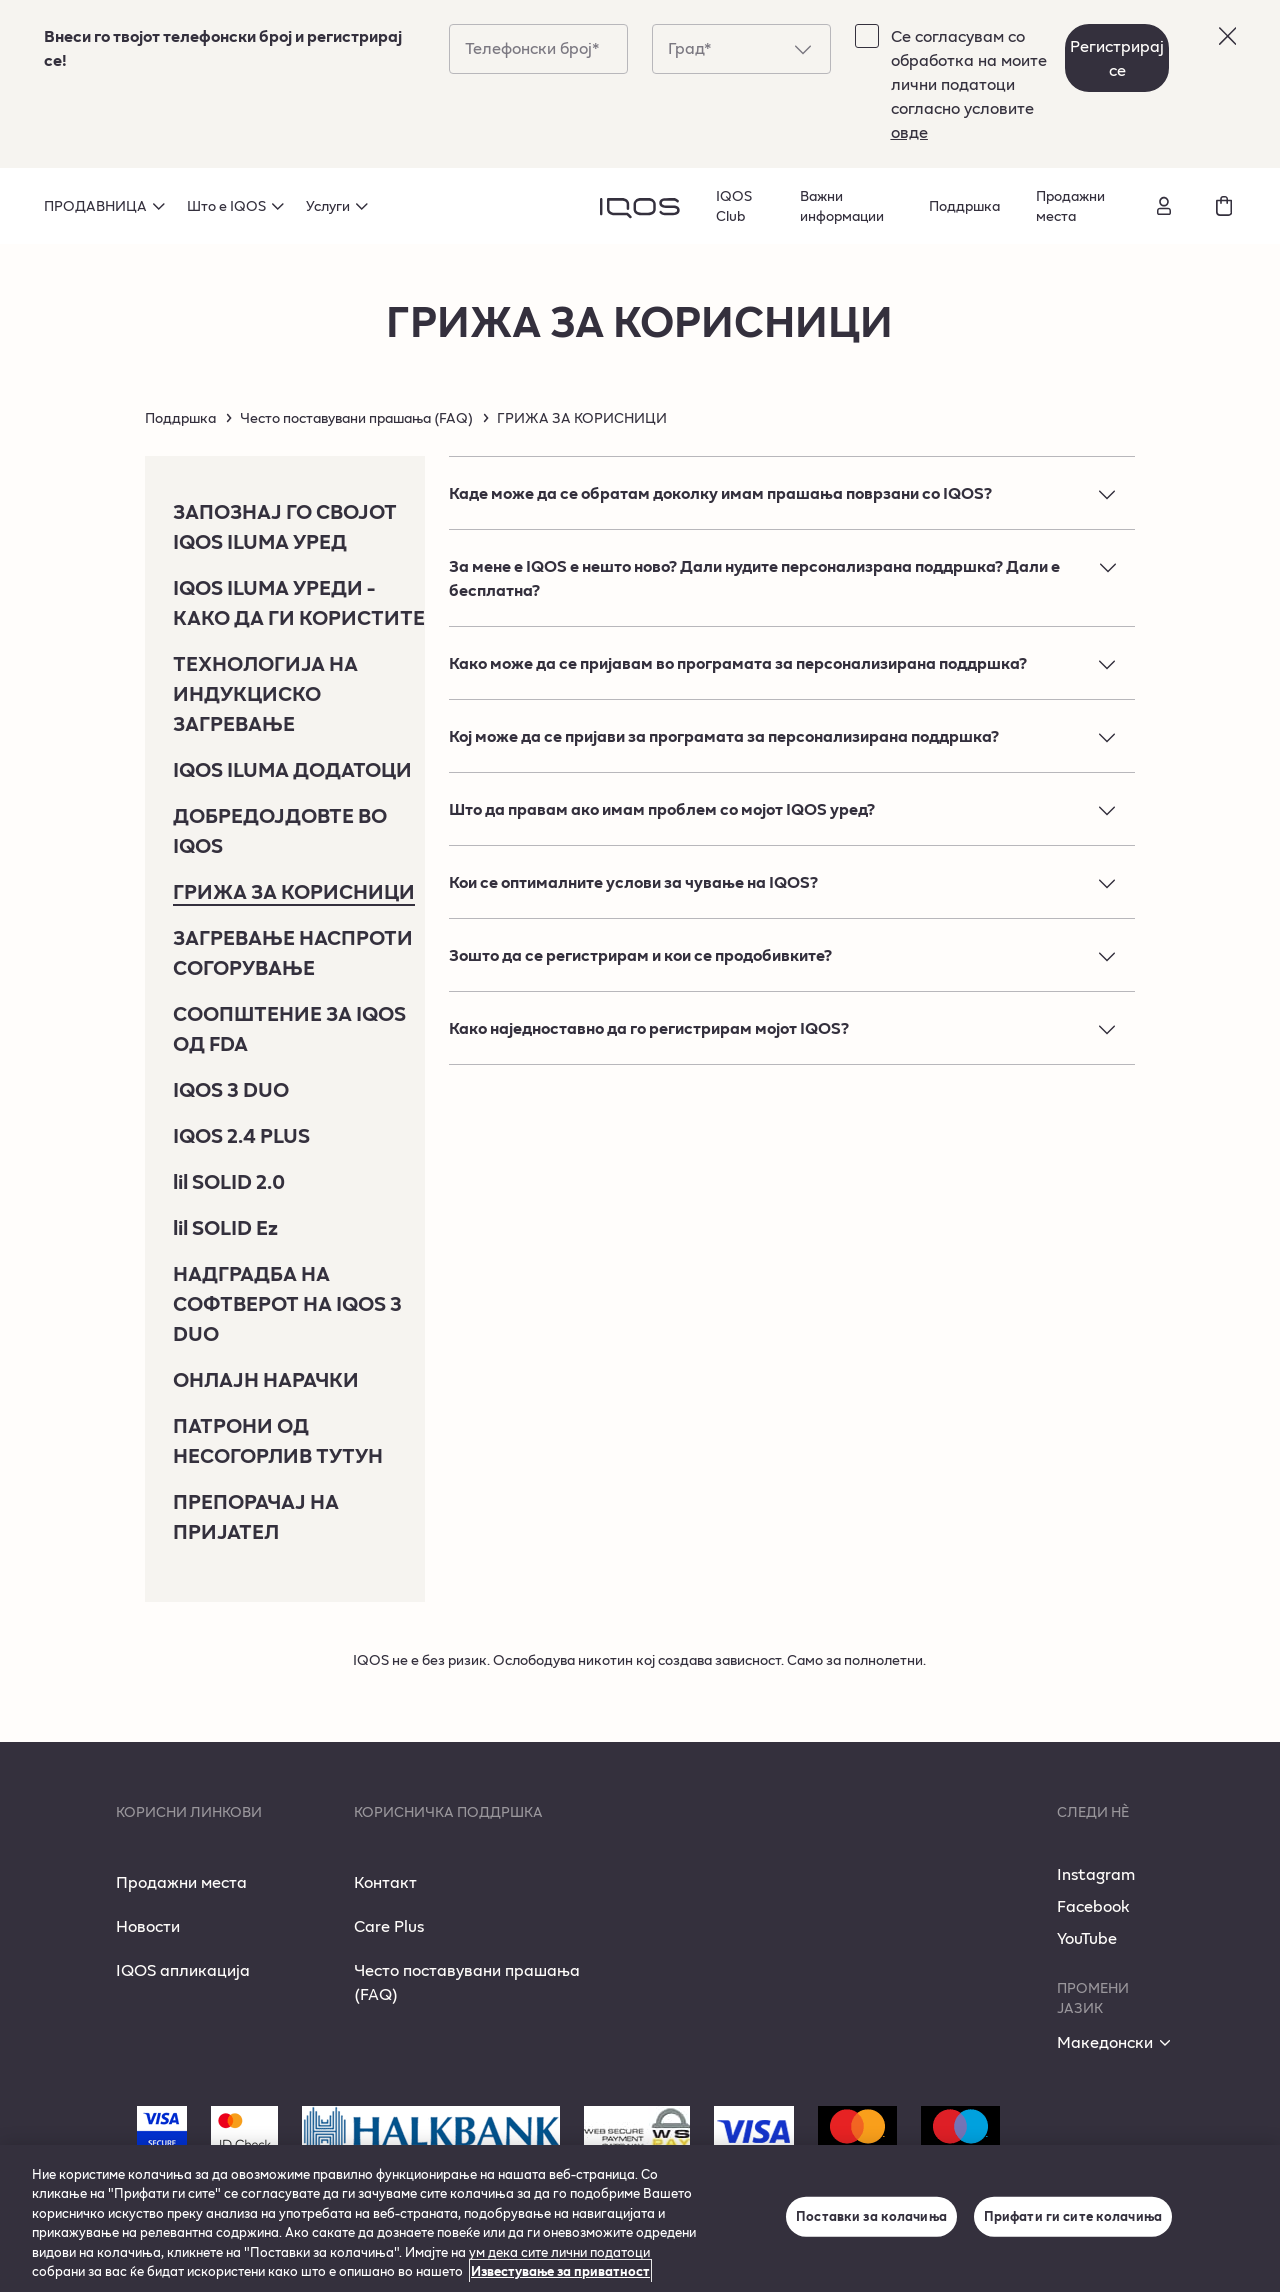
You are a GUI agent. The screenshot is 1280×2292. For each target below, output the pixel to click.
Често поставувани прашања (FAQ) (356, 418)
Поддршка (964, 205)
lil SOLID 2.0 (229, 1181)
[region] (640, 2218)
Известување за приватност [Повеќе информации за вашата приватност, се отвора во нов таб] (560, 2271)
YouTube (1087, 1937)
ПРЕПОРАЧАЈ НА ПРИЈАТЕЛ (256, 1516)
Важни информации (842, 205)
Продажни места (1070, 205)
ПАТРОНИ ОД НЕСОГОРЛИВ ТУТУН (278, 1440)
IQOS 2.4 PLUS (241, 1135)
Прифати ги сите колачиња (1073, 2216)
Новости (148, 1925)
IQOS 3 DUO (231, 1089)
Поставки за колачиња (871, 2216)
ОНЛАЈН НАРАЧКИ (266, 1379)
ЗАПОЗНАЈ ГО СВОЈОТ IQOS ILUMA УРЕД (285, 526)
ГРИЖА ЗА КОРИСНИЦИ (294, 891)
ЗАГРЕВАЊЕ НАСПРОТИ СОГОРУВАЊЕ (293, 952)
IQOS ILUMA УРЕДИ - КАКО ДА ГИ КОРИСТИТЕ (299, 602)
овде (909, 131)
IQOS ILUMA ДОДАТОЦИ (292, 769)
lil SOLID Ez (225, 1227)
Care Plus (389, 1925)
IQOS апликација (183, 1969)
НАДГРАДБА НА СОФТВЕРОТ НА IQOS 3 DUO (287, 1303)
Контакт (385, 1881)
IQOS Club (734, 205)
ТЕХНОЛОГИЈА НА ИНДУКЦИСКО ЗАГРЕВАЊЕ (265, 693)
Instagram (1096, 1873)
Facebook (1093, 1905)
